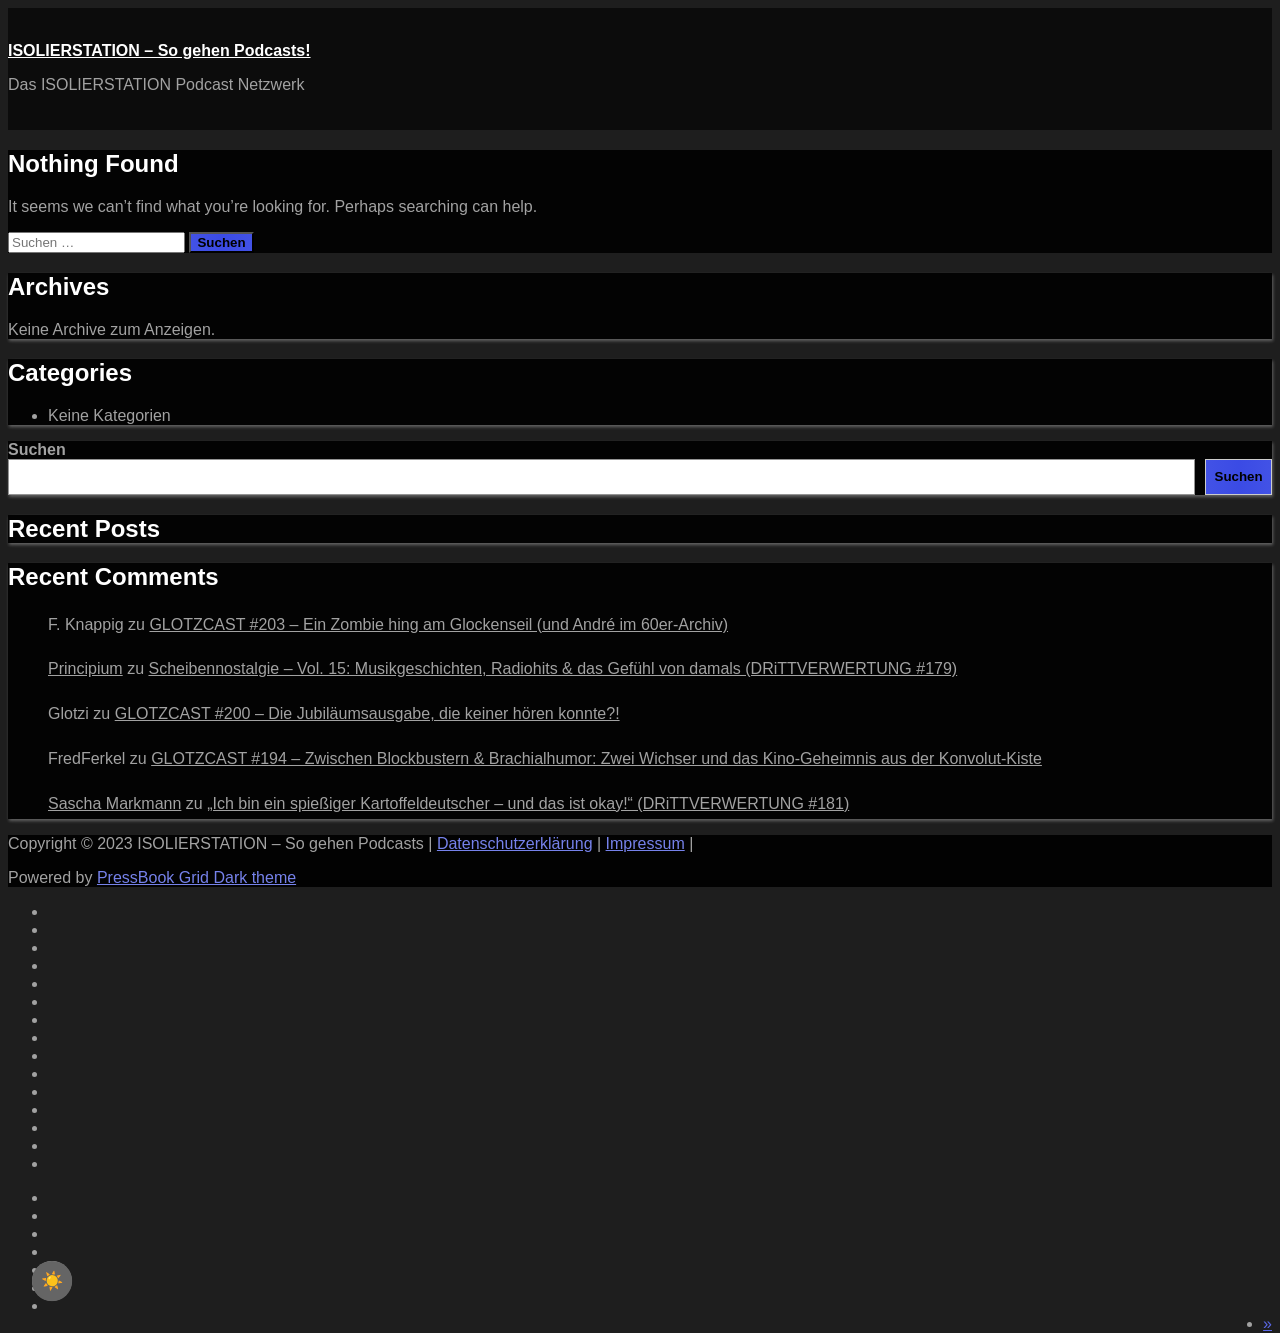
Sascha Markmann (114, 803)
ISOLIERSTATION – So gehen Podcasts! (159, 50)
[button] (1267, 1323)
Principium (85, 668)
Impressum (645, 843)
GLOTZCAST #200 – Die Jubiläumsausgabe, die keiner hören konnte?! (367, 713)
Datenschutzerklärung (515, 843)
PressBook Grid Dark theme (196, 877)
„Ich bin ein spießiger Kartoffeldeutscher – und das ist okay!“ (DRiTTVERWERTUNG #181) (528, 803)
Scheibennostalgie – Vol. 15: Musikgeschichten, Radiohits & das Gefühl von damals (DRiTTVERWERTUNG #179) (552, 668)
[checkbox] (52, 1281)
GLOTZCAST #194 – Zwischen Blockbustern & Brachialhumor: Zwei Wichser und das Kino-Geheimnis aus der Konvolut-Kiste (596, 758)
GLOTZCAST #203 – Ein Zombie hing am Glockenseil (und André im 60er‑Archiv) (438, 624)
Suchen (37, 449)
